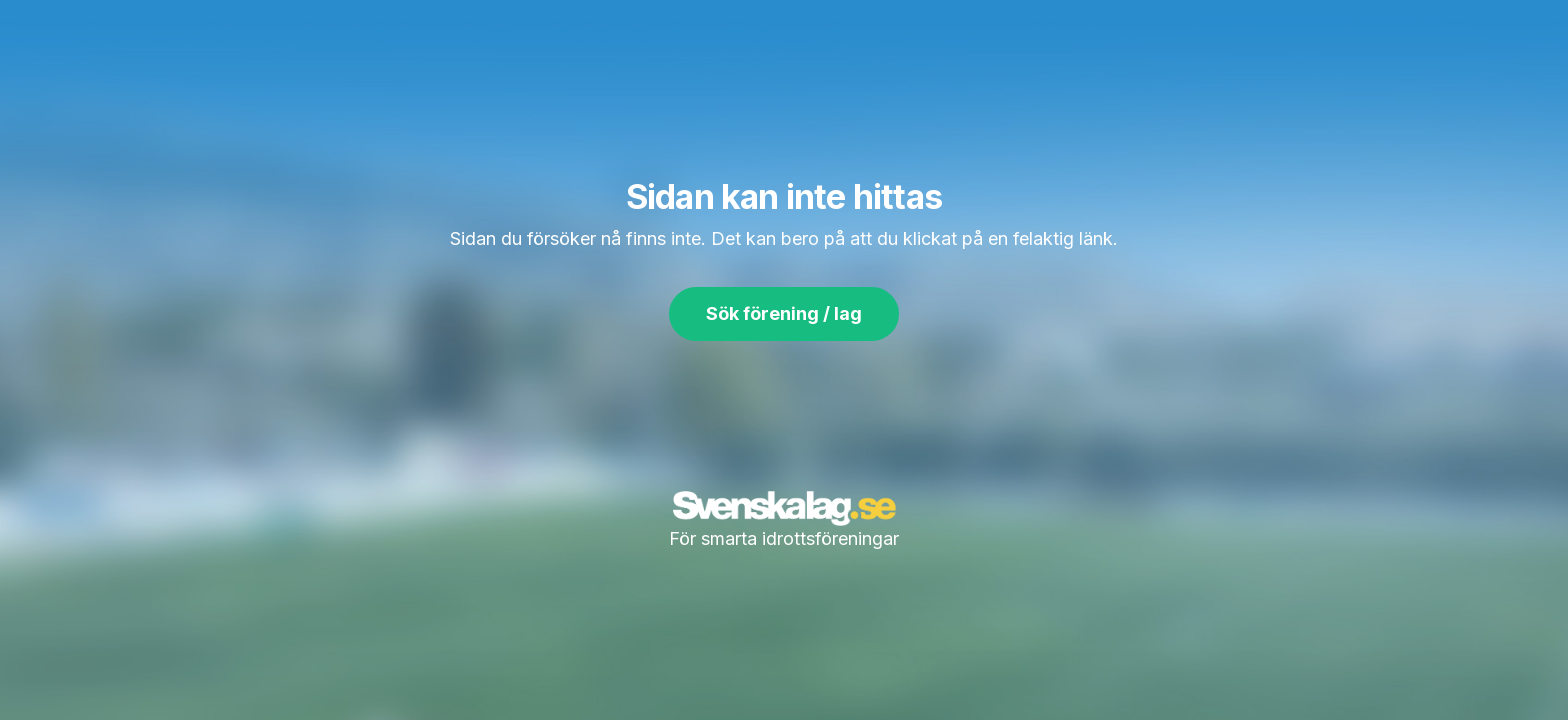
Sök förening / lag (784, 313)
